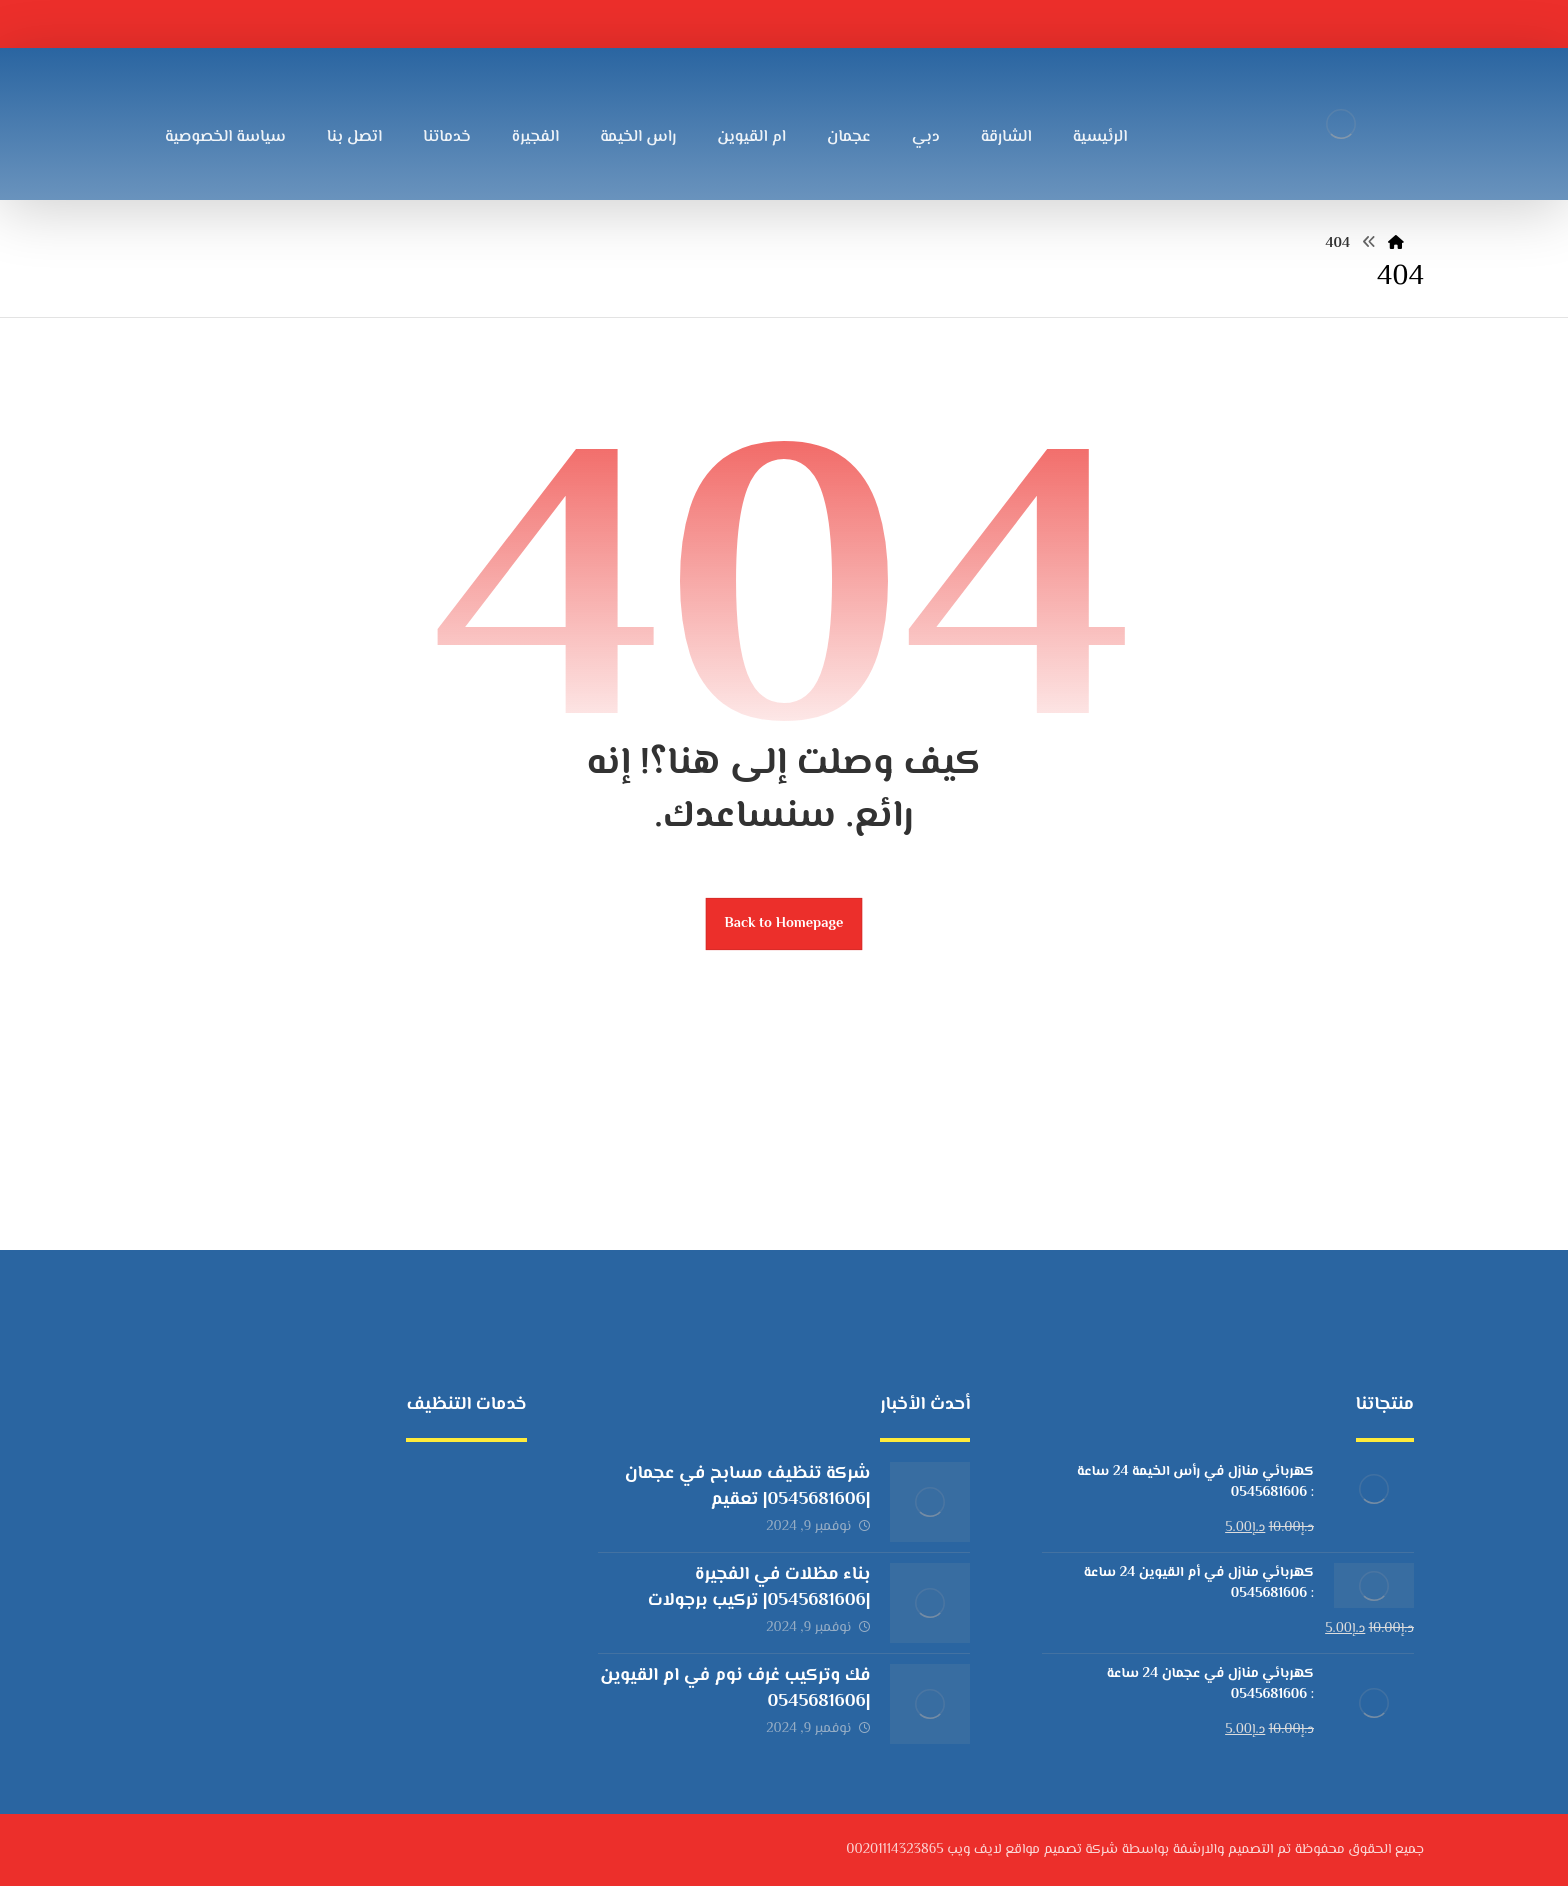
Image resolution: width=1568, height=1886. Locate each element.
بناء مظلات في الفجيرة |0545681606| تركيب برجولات (759, 1587)
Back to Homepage (784, 923)
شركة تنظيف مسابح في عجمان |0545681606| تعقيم (748, 1486)
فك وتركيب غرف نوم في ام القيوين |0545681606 (735, 1688)
